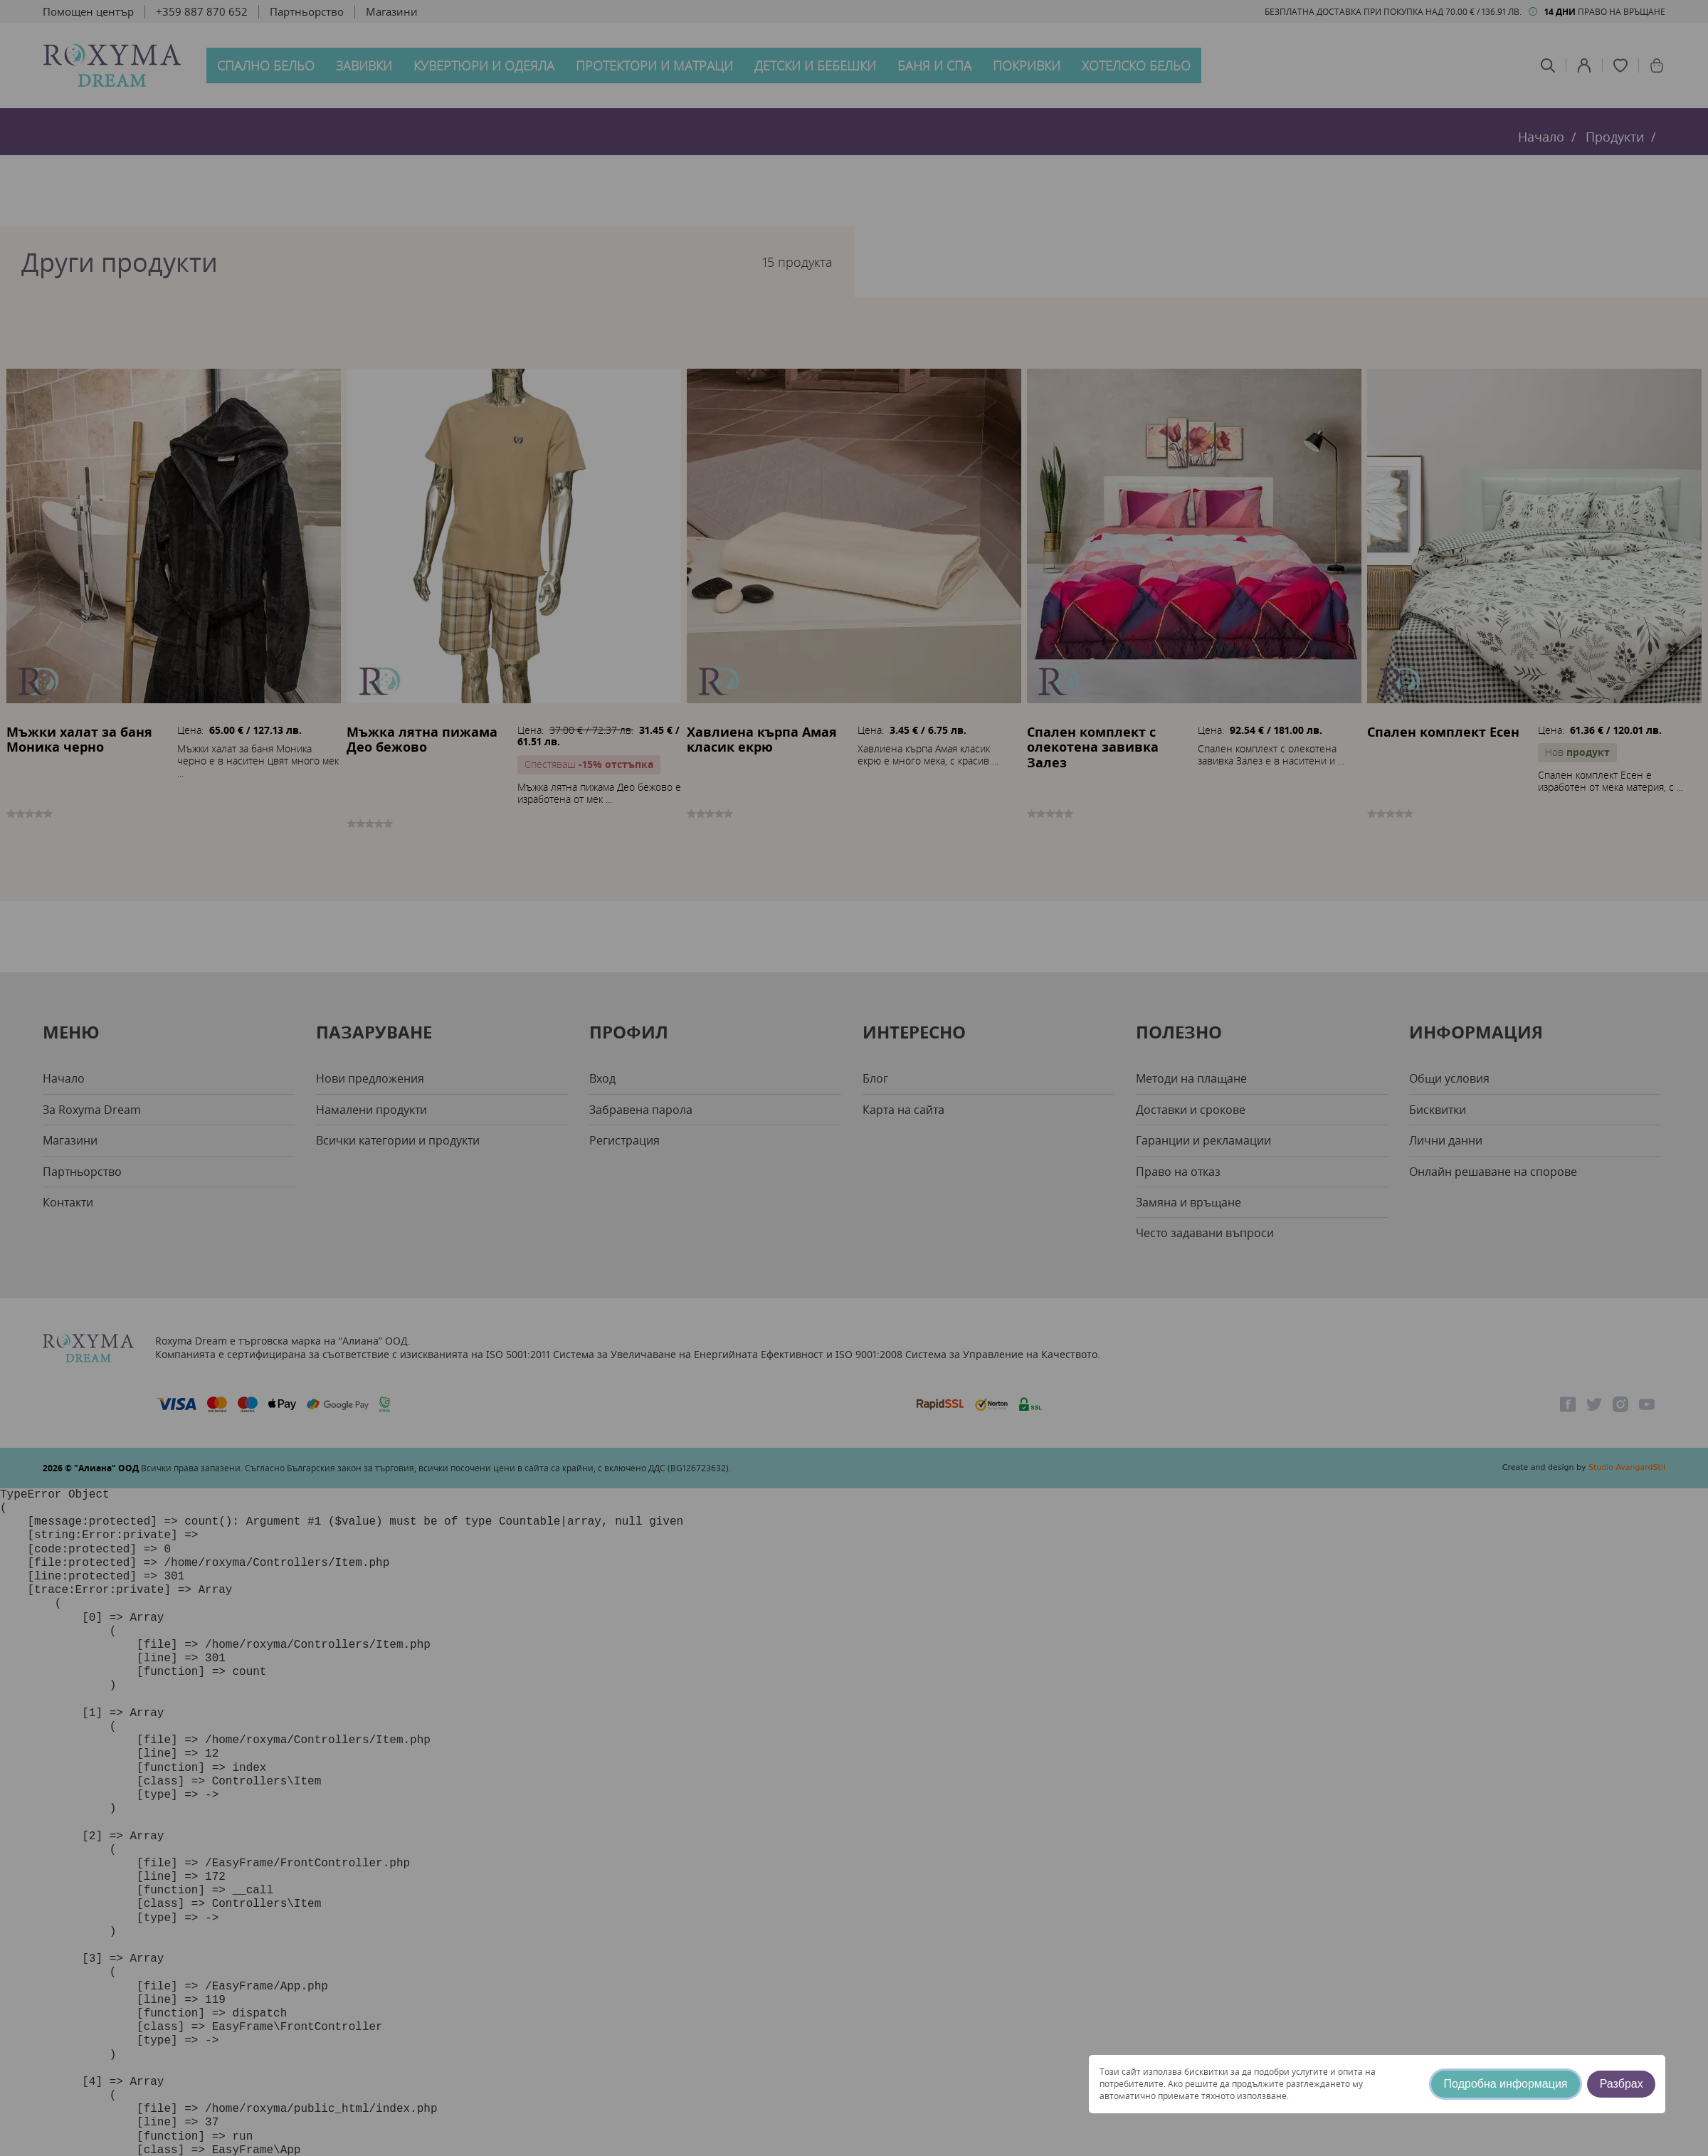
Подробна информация (1506, 2084)
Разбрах (1621, 2084)
